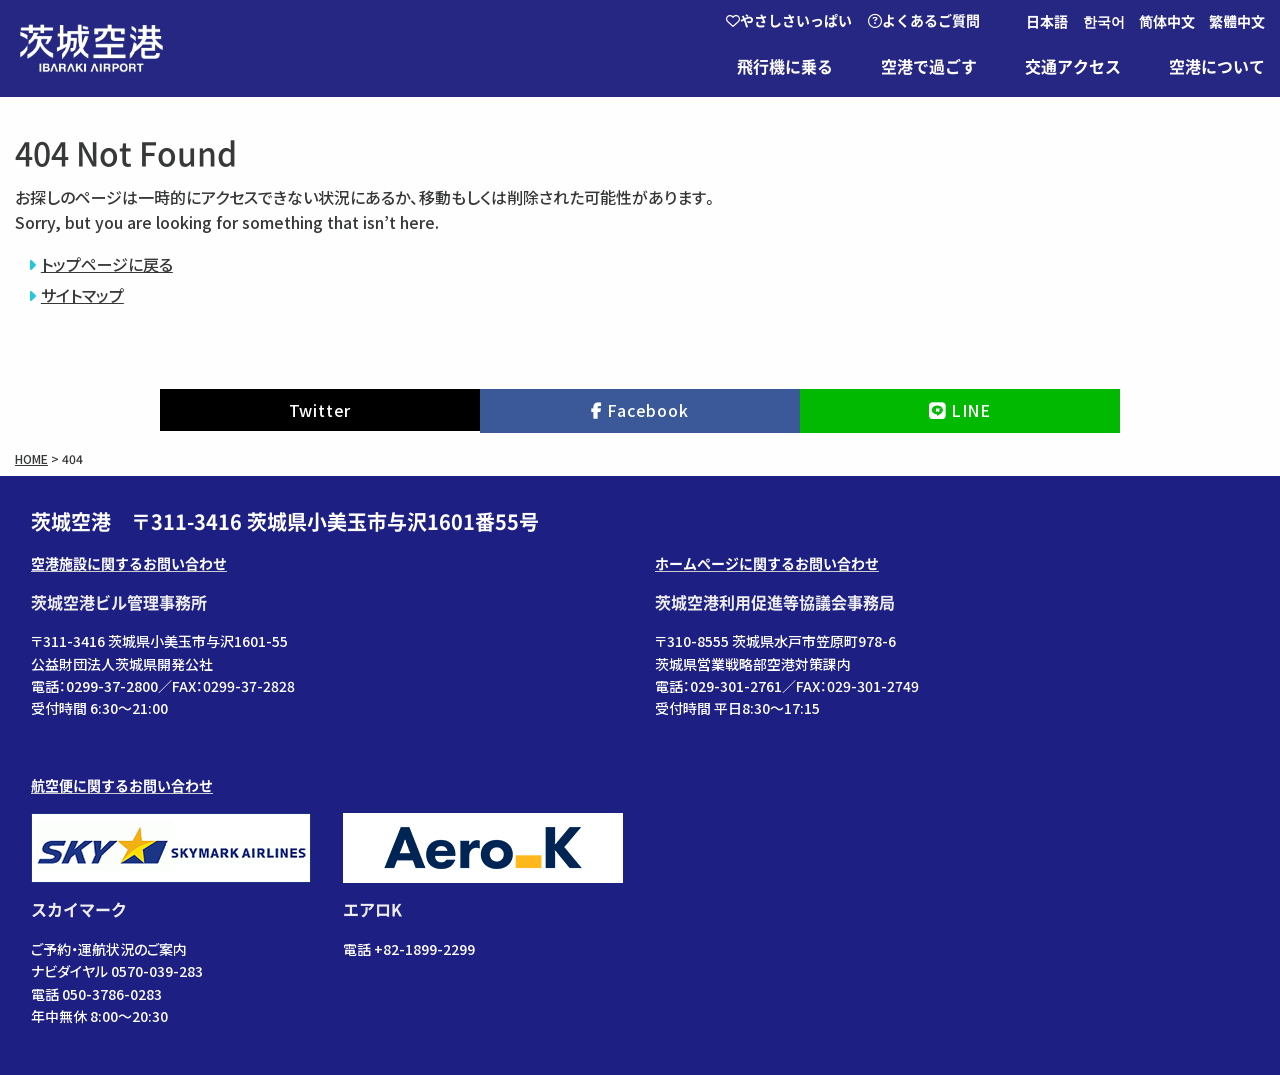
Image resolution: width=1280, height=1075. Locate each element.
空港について (1217, 67)
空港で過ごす (929, 67)
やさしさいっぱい (789, 21)
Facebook (647, 410)
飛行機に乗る (785, 67)
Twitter (320, 410)
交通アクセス (1073, 67)
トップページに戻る (107, 264)
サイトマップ (82, 295)
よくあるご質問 (924, 21)
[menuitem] (1052, 21)
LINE (971, 410)
